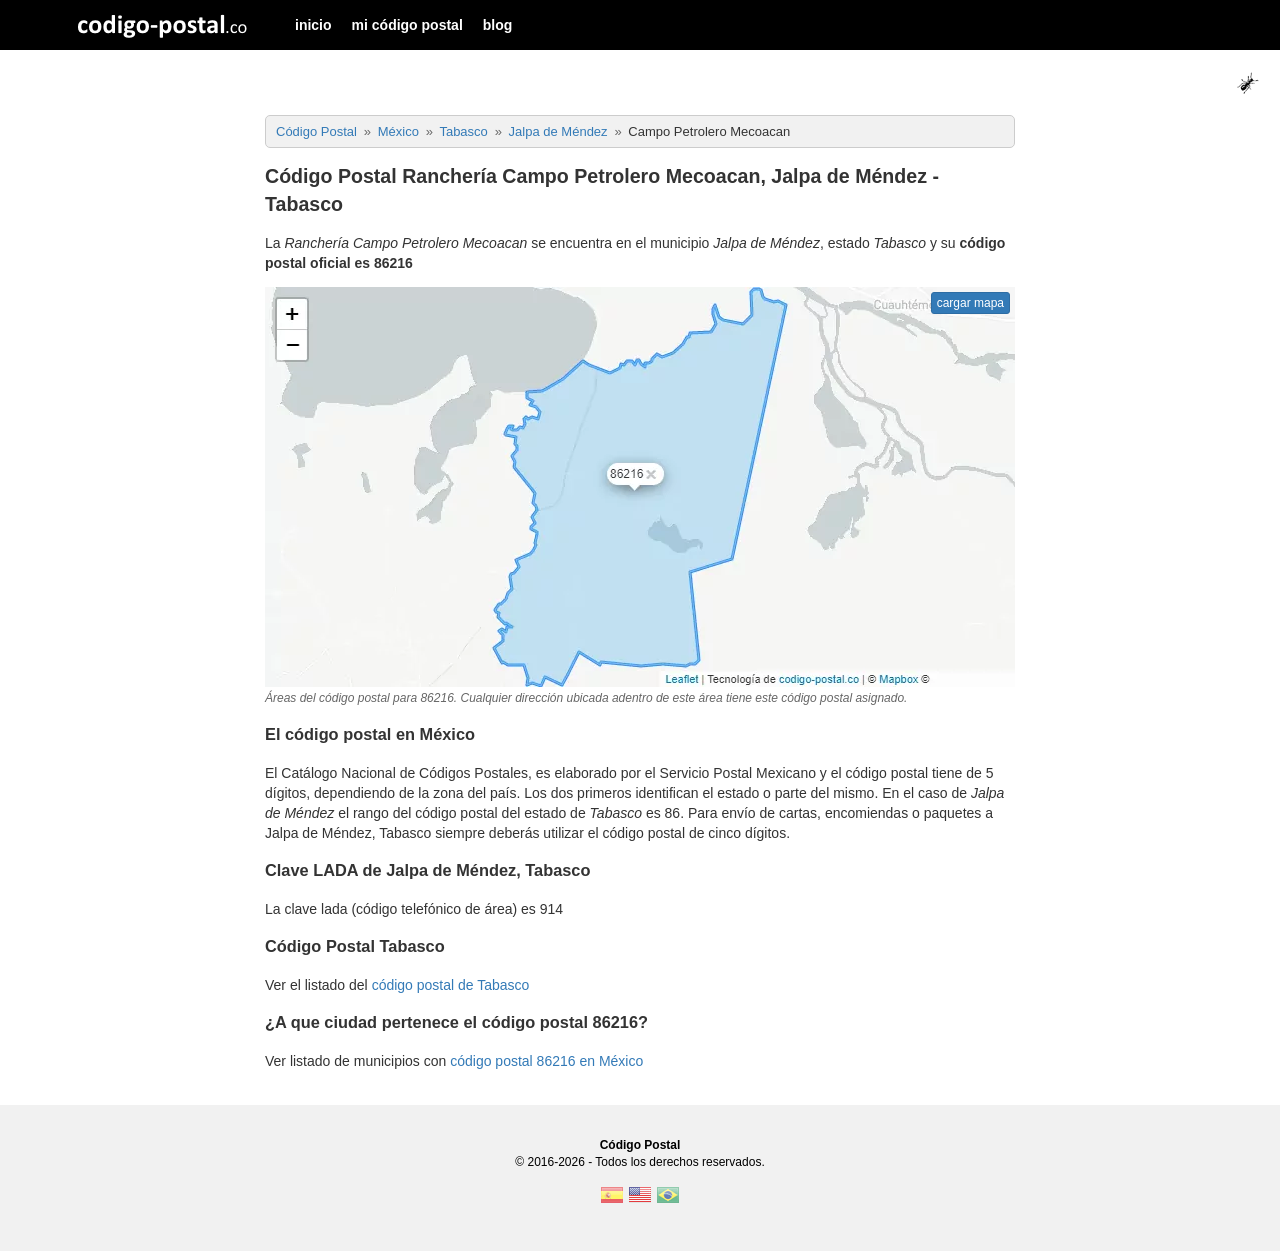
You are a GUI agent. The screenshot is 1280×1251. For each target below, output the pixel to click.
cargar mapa (970, 303)
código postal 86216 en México (546, 1061)
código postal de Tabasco (451, 985)
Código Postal (640, 1145)
